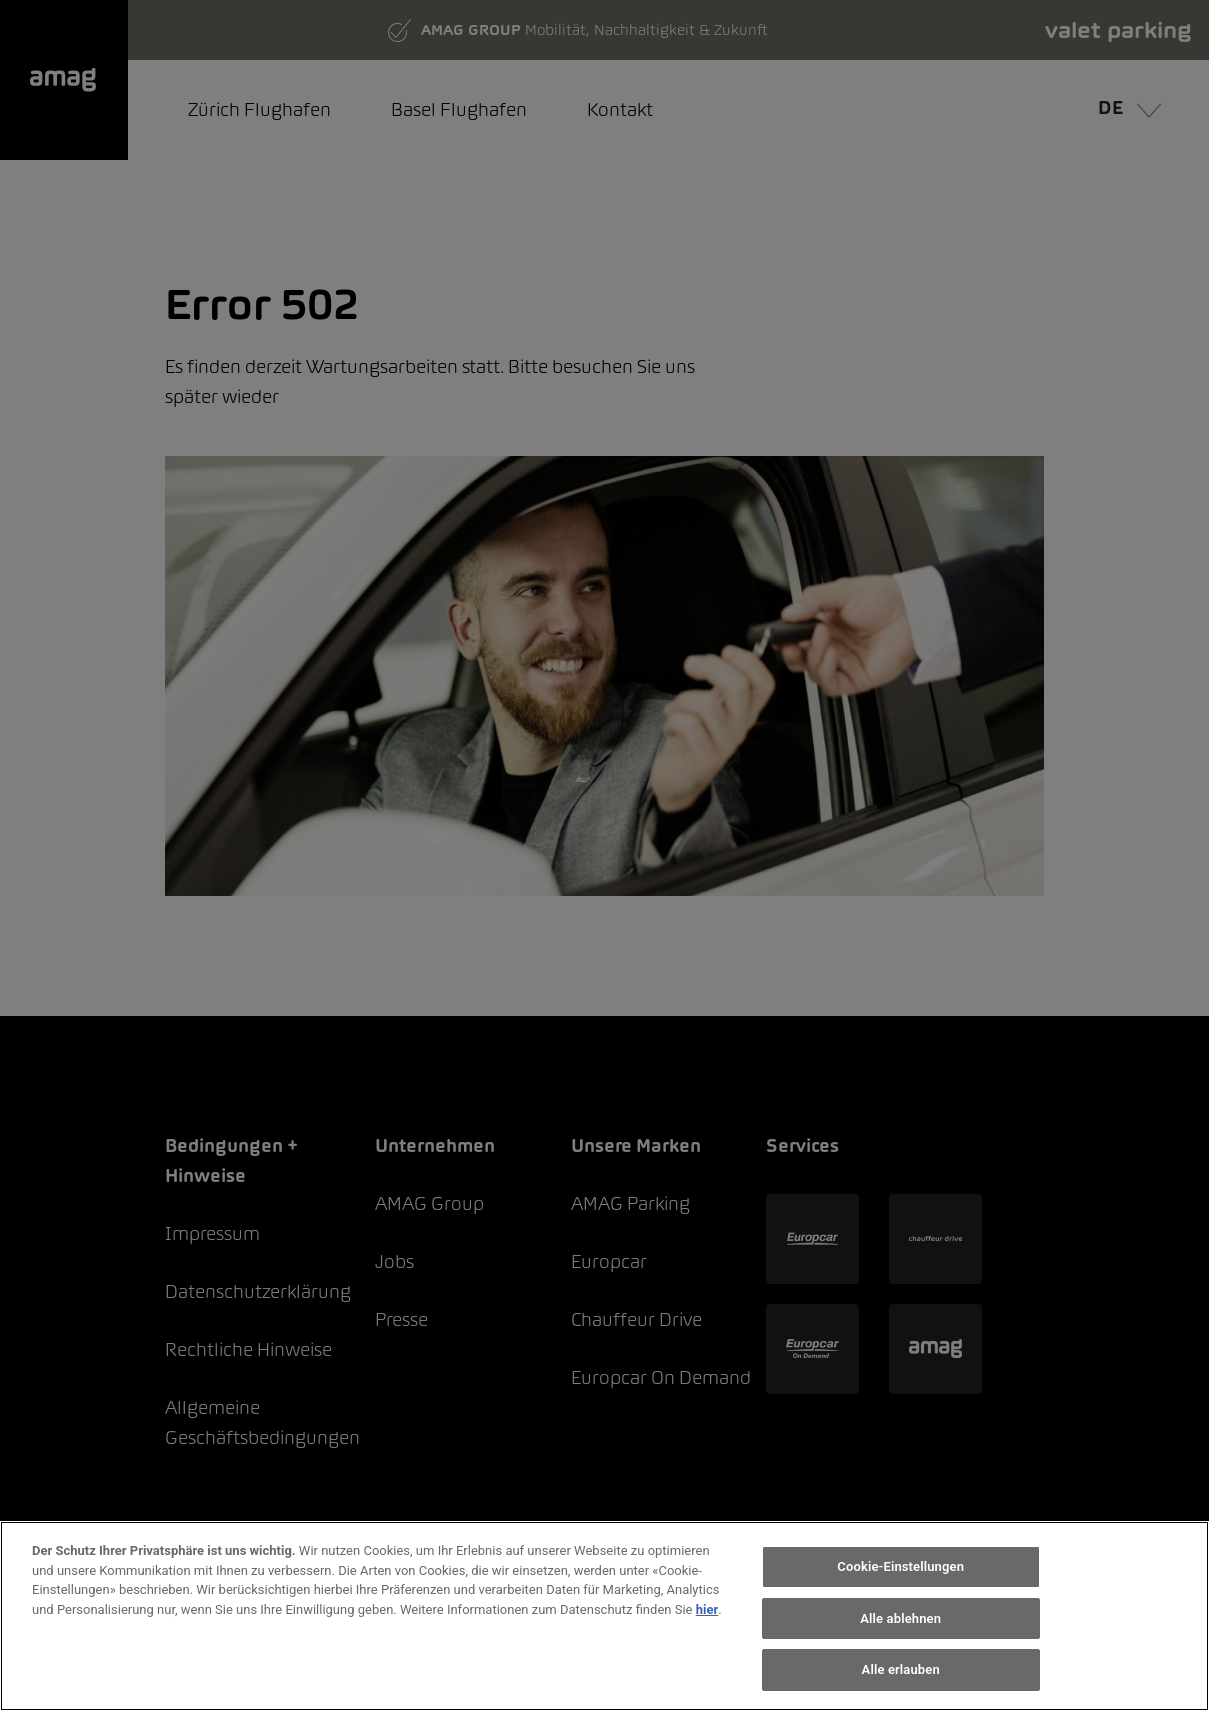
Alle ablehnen (900, 1618)
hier (707, 1609)
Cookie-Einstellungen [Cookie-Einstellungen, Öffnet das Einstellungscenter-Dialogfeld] (900, 1566)
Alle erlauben (901, 1669)
